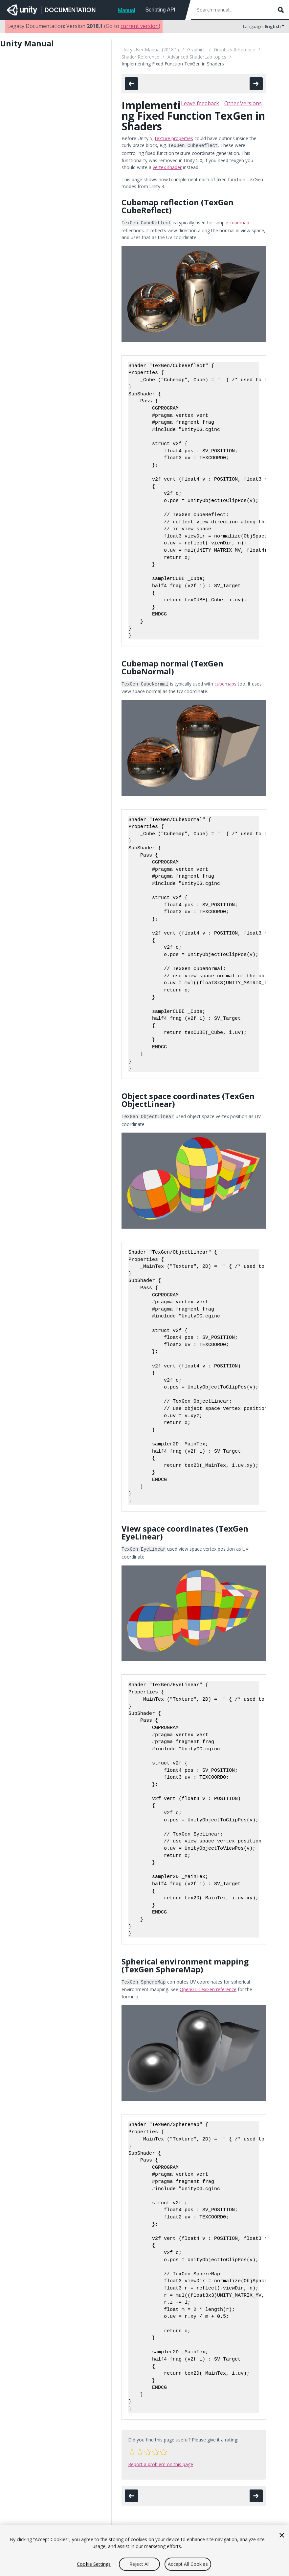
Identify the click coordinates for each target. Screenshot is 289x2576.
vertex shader (167, 166)
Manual (126, 10)
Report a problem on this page (160, 2460)
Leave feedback (200, 103)
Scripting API (160, 10)
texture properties (174, 138)
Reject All (139, 2564)
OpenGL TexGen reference (208, 1985)
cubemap (239, 222)
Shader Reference (140, 57)
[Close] (282, 2535)
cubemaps (225, 682)
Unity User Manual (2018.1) (150, 49)
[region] (144, 2550)
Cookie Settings (94, 2564)
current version (140, 26)
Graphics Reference (234, 49)
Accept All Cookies (188, 2564)
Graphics (196, 49)
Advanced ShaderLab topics (196, 57)
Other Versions (243, 103)
